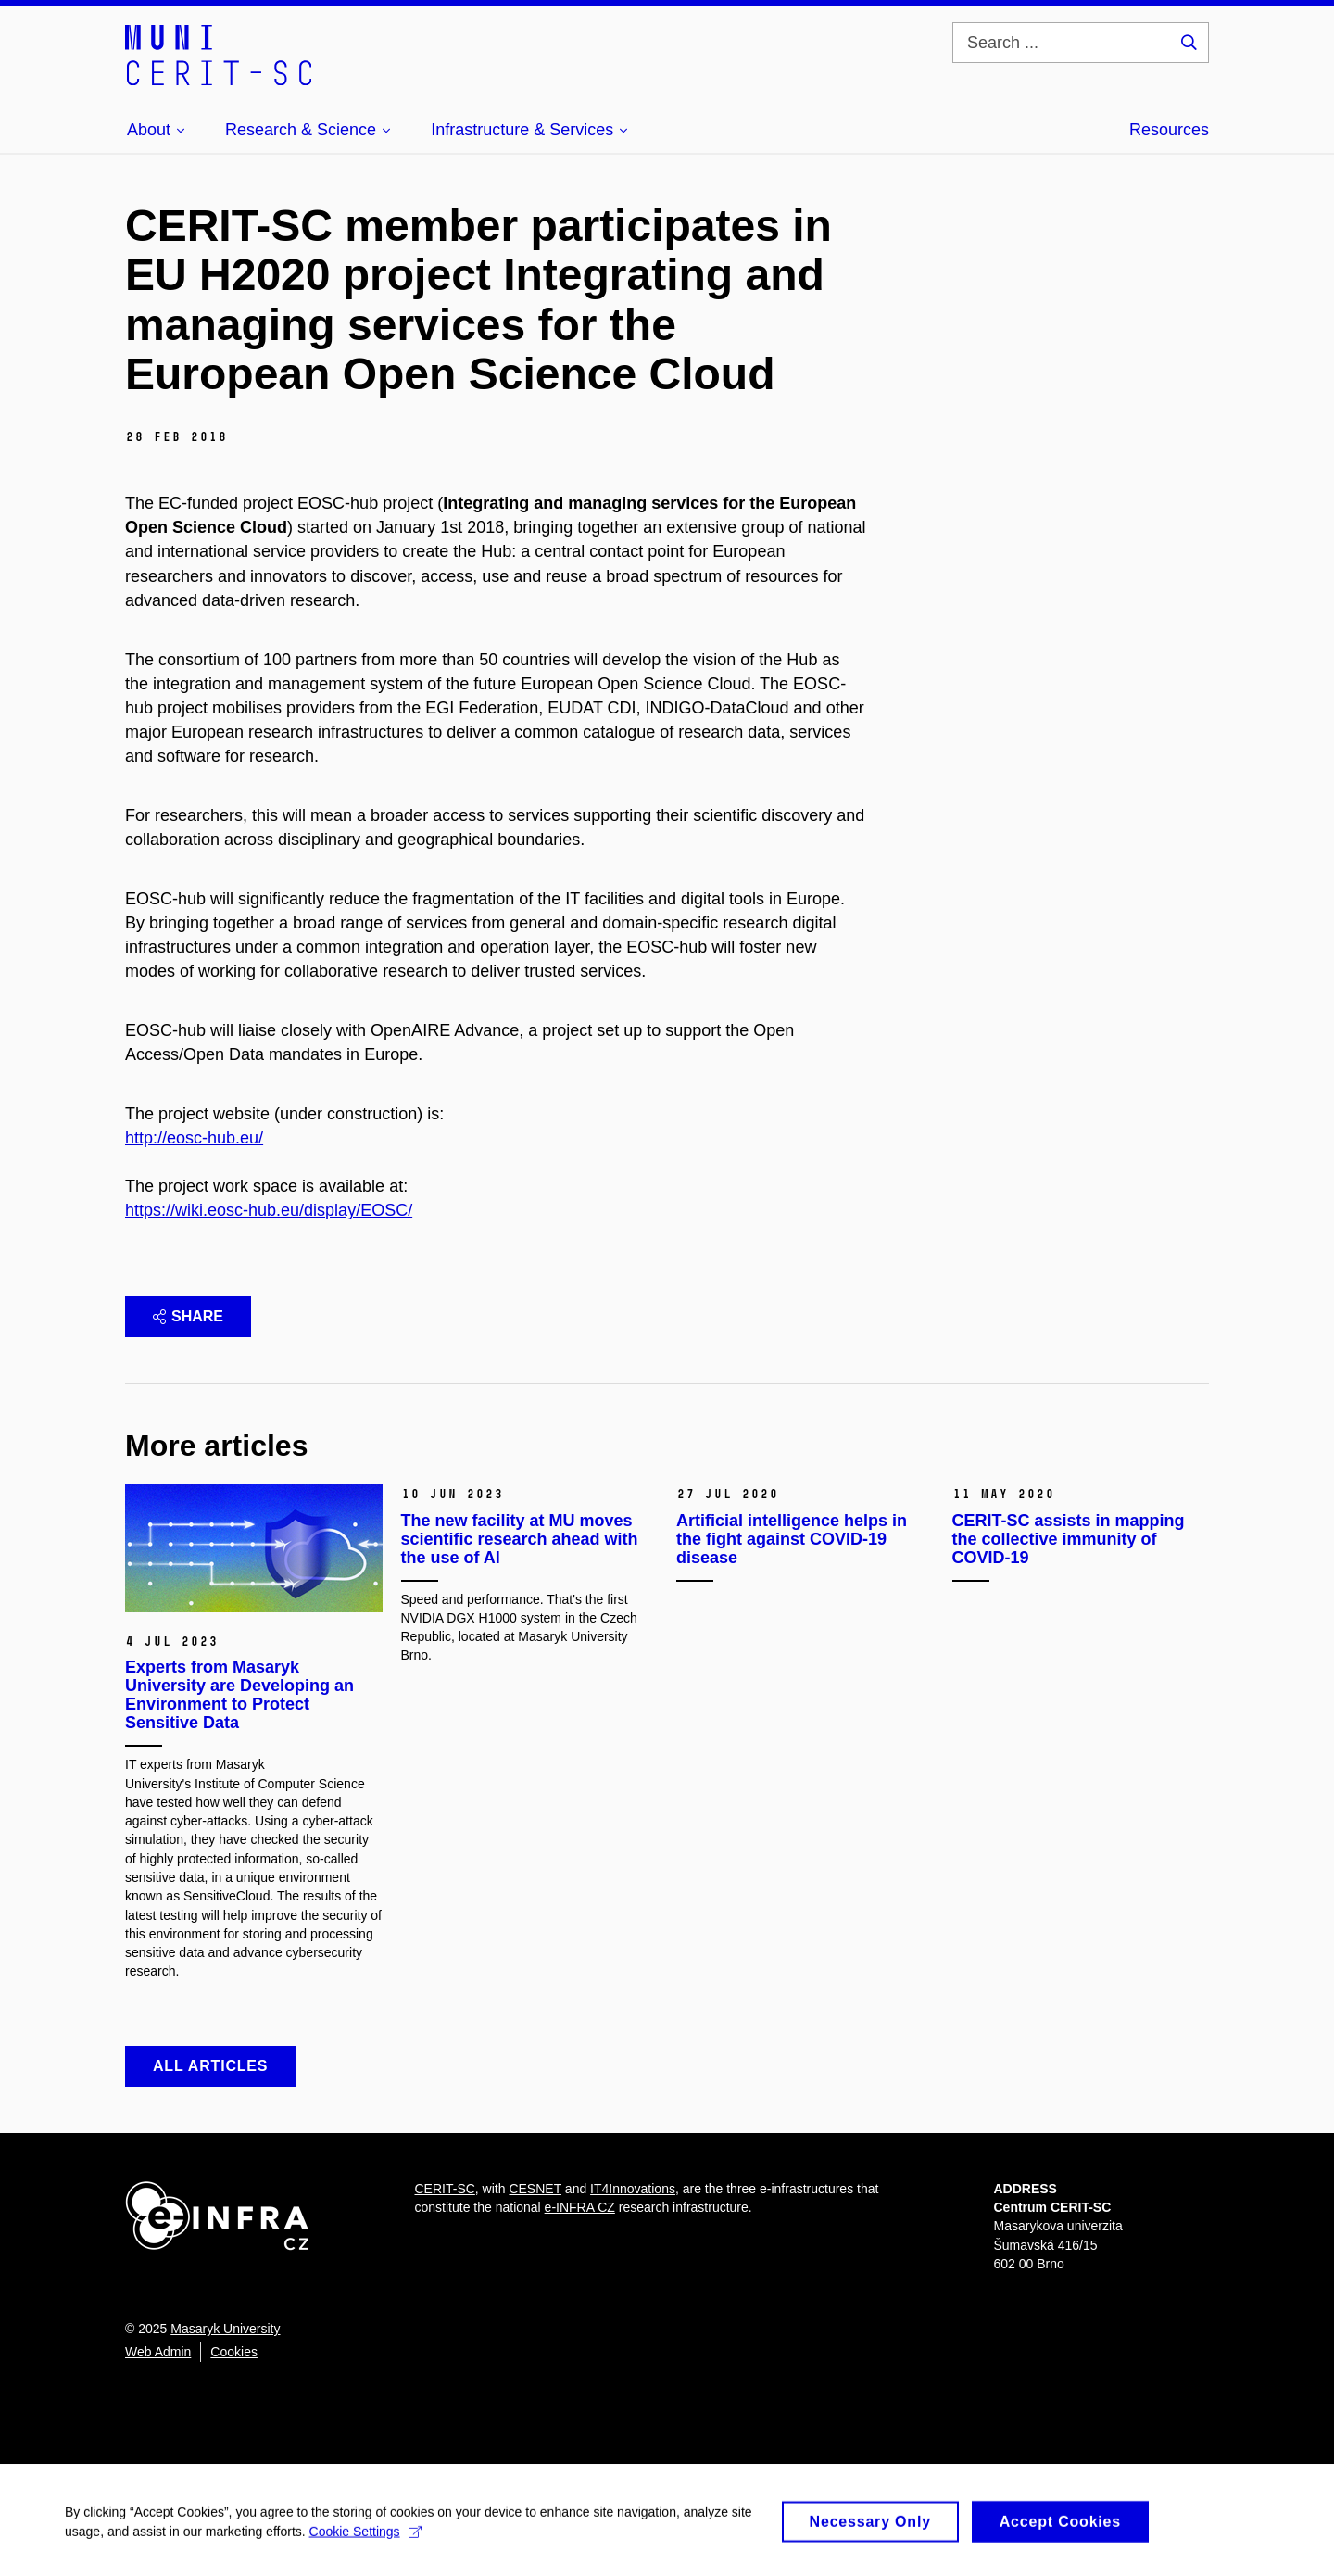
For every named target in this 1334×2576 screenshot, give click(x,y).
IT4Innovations (632, 2188)
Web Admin (158, 2351)
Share (188, 1316)
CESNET (535, 2188)
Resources (1169, 129)
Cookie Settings (365, 2537)
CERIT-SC (445, 2188)
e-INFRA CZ (580, 2207)
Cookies (234, 2351)
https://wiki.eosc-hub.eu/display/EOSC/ (268, 1210)
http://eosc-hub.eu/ (194, 1138)
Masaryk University (225, 2328)
